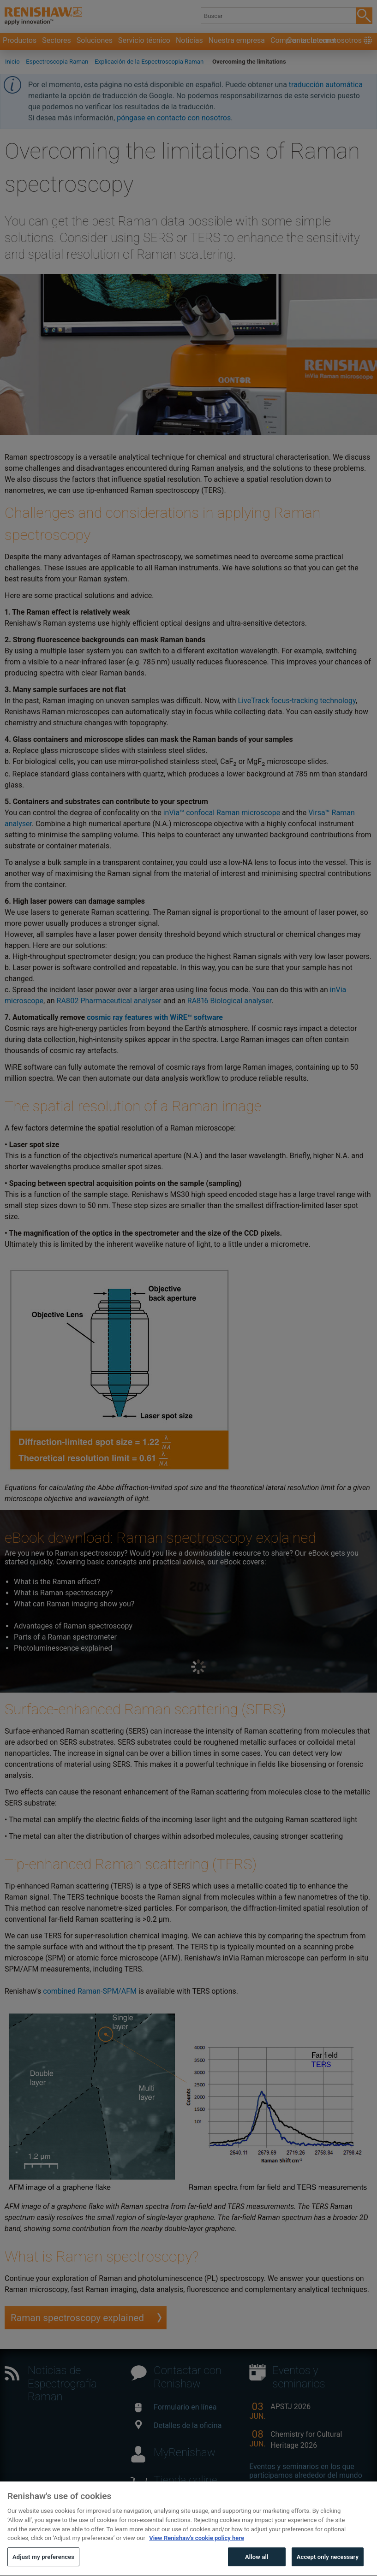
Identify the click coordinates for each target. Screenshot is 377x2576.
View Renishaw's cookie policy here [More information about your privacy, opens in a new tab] (196, 2554)
